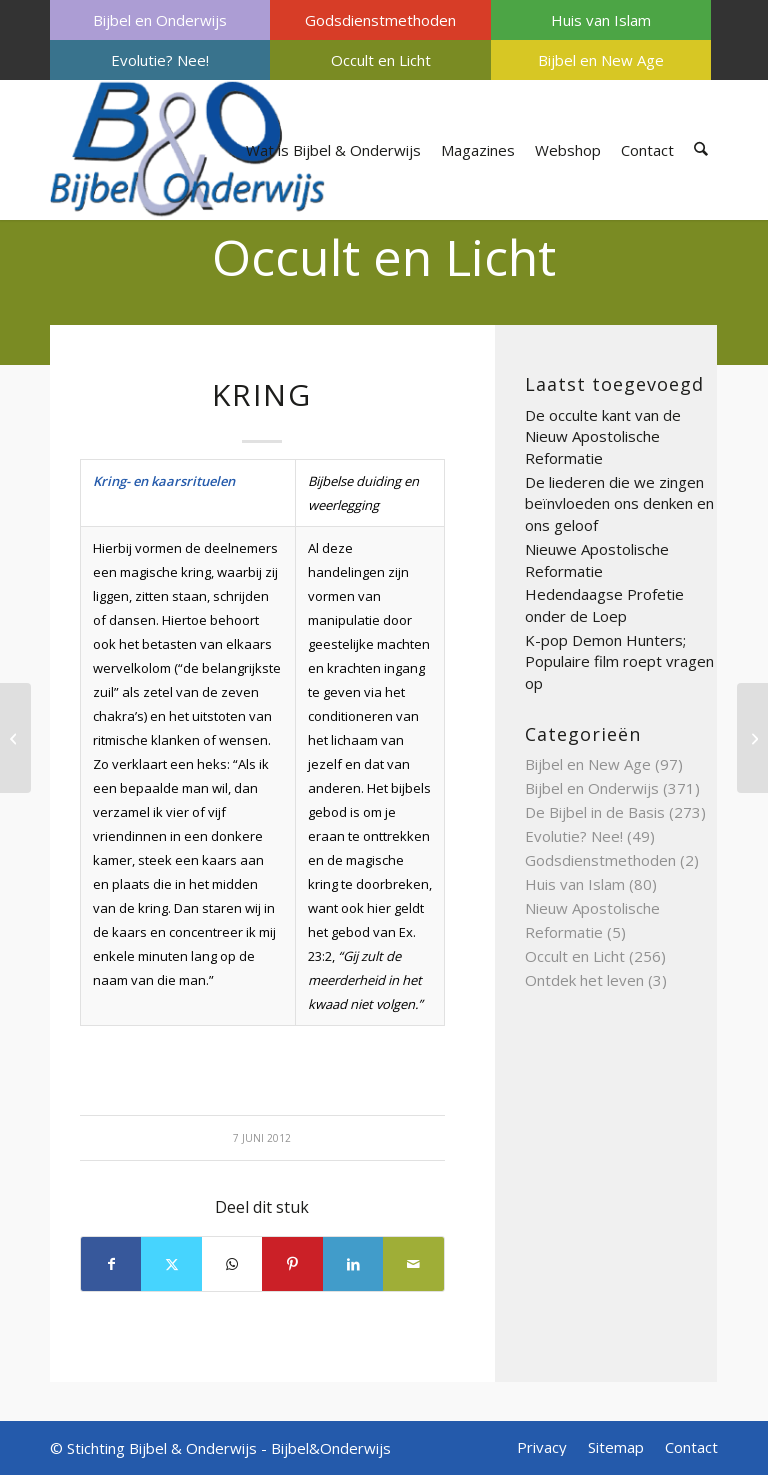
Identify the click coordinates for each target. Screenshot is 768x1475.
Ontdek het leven (584, 980)
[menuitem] (160, 20)
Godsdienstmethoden (380, 20)
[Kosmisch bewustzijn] (15, 738)
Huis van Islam (601, 20)
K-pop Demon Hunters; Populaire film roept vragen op (619, 661)
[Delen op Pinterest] (292, 1264)
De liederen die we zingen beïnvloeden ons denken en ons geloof (619, 503)
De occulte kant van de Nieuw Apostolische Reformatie (603, 436)
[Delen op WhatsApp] (232, 1264)
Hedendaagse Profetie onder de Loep (604, 605)
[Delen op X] (171, 1264)
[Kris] (752, 738)
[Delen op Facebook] (111, 1264)
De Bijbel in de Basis (595, 812)
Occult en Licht (381, 60)
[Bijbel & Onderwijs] (187, 150)
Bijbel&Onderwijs (331, 1448)
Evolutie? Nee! (160, 60)
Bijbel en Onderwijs (160, 20)
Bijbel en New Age (601, 60)
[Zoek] (701, 150)
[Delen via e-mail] (413, 1264)
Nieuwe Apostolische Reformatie (597, 560)
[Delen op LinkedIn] (353, 1264)
